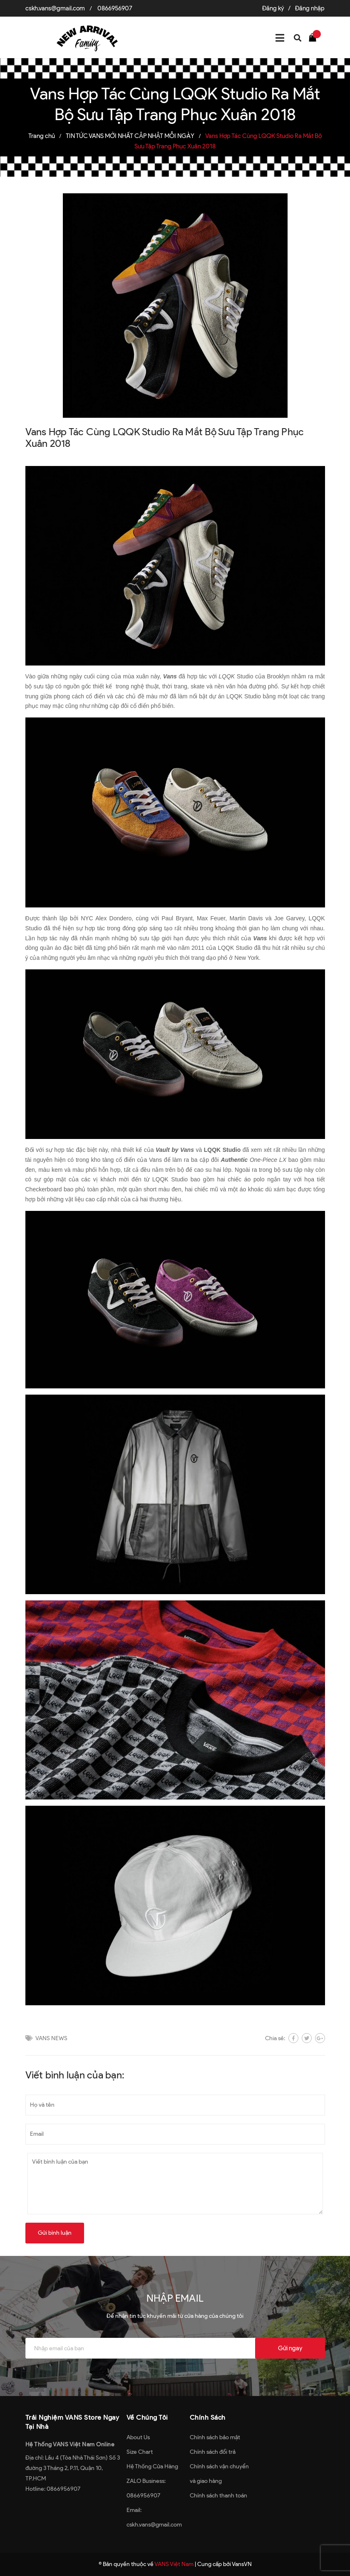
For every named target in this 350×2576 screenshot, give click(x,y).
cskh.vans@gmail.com (55, 8)
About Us (138, 2437)
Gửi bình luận (55, 2232)
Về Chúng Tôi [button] (147, 2417)
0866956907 (114, 8)
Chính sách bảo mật (215, 2437)
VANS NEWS (51, 2038)
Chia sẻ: (275, 2038)
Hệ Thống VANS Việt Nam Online (70, 2444)
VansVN (242, 2564)
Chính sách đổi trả (213, 2451)
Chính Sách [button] (208, 2417)
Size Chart (140, 2451)
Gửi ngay (290, 2348)
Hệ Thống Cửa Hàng (152, 2466)
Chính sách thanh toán (218, 2495)
